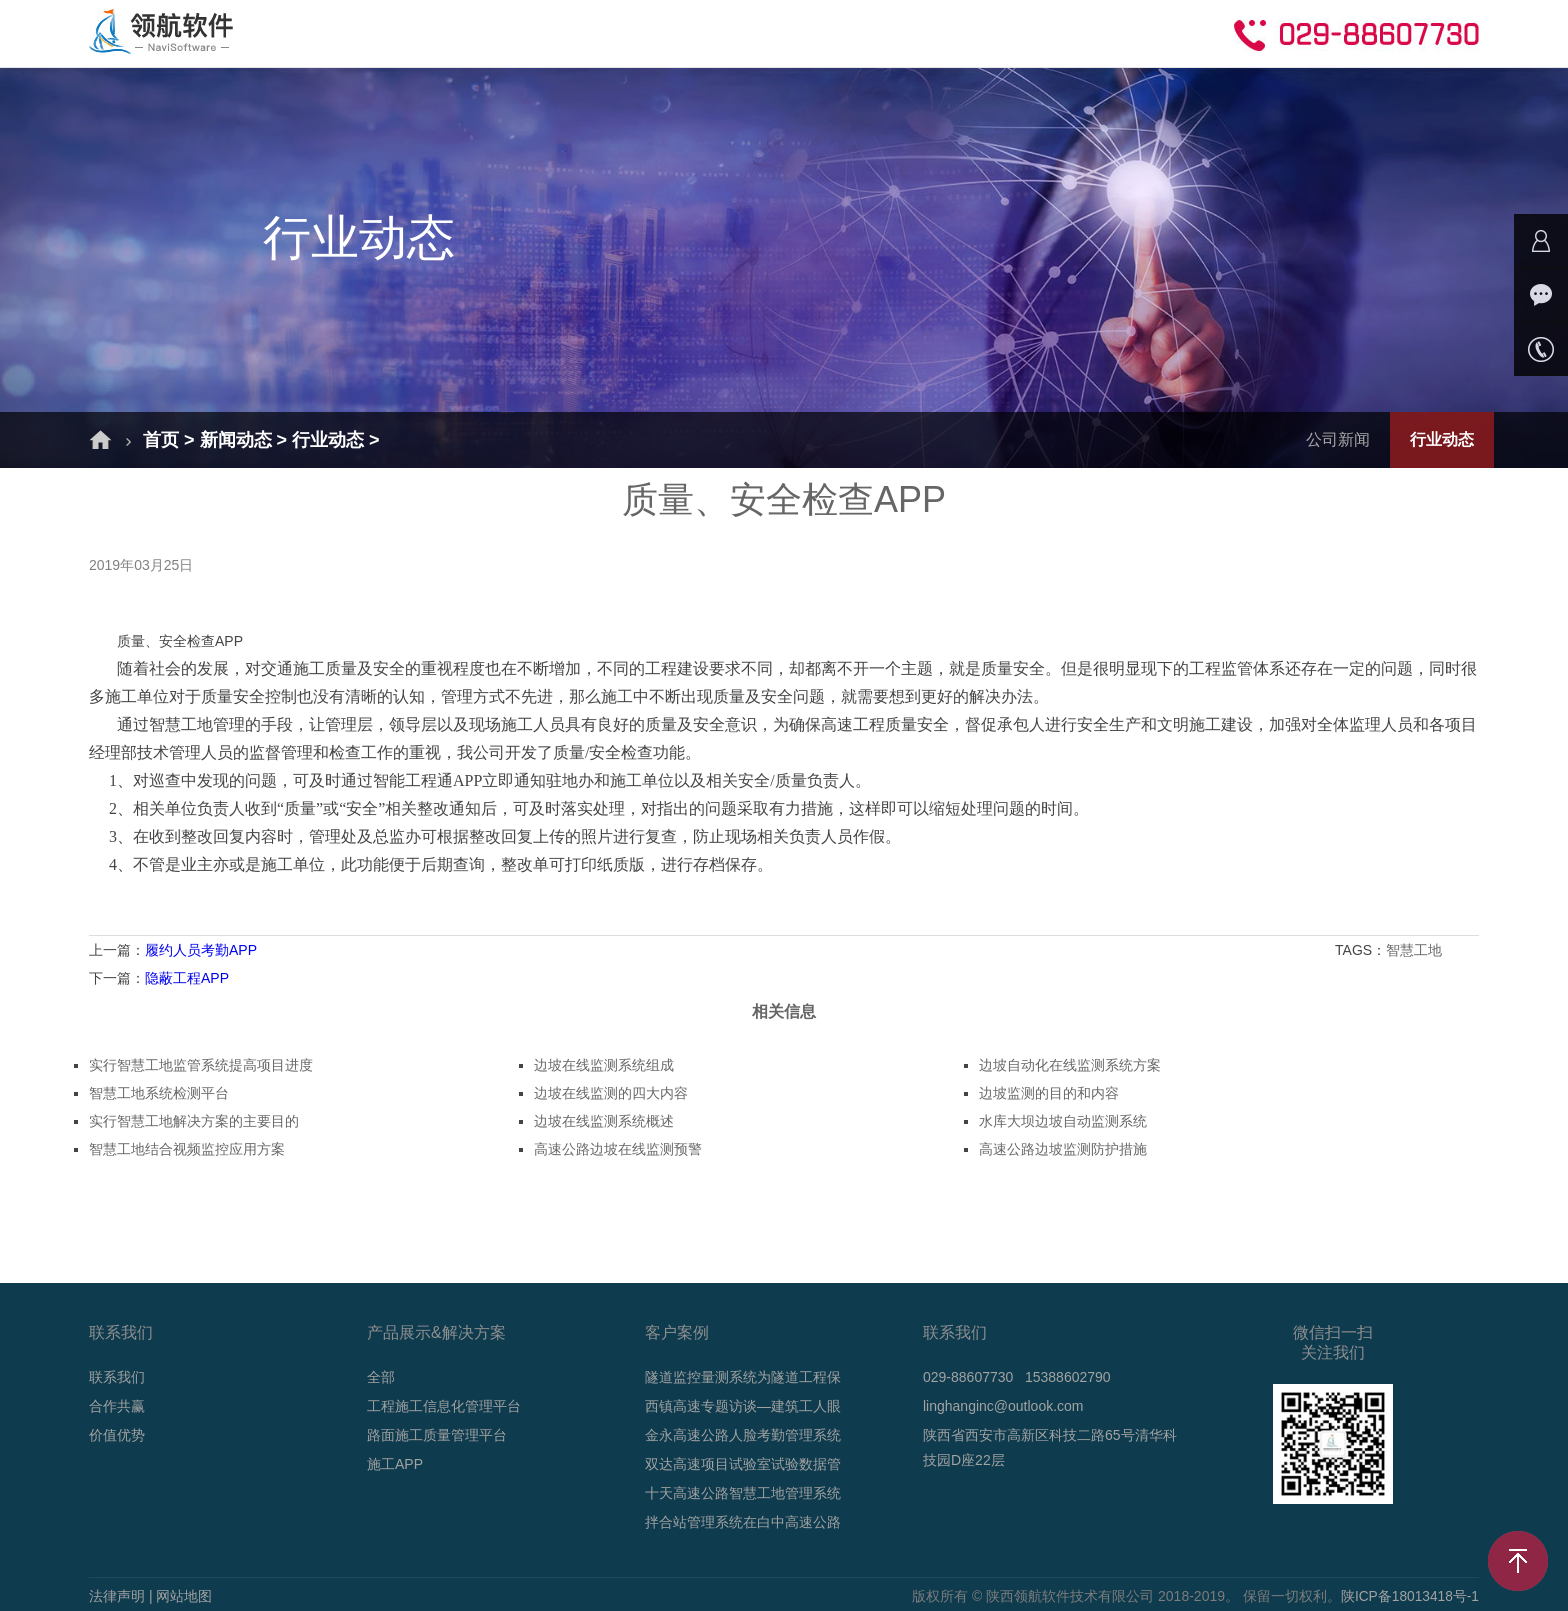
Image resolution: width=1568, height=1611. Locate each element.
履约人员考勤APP (201, 950)
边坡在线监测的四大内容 (611, 1093)
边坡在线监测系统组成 (604, 1065)
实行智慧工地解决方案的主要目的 (194, 1121)
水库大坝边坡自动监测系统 (1063, 1121)
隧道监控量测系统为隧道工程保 (743, 1377)
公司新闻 (1338, 439)
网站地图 (184, 1596)
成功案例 (650, 32)
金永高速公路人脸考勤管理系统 (743, 1435)
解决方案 (422, 32)
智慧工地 (1416, 950)
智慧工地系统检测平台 (159, 1093)
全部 (381, 1377)
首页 (324, 32)
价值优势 (117, 1435)
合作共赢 (992, 32)
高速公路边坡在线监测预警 (618, 1149)
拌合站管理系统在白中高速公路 (743, 1522)
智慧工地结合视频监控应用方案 (187, 1149)
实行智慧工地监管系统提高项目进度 (201, 1065)
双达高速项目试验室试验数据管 (743, 1464)
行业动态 (328, 440)
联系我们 (117, 1377)
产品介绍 (536, 32)
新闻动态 (764, 32)
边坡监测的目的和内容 (1049, 1093)
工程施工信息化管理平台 (444, 1406)
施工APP (395, 1464)
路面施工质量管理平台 (437, 1435)
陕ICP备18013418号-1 (1409, 1596)
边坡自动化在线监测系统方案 (1070, 1065)
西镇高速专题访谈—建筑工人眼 (743, 1406)
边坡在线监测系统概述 (604, 1121)
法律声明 (117, 1596)
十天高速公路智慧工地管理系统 (743, 1493)
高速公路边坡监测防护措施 (1063, 1149)
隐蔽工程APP (187, 978)
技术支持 (878, 32)
